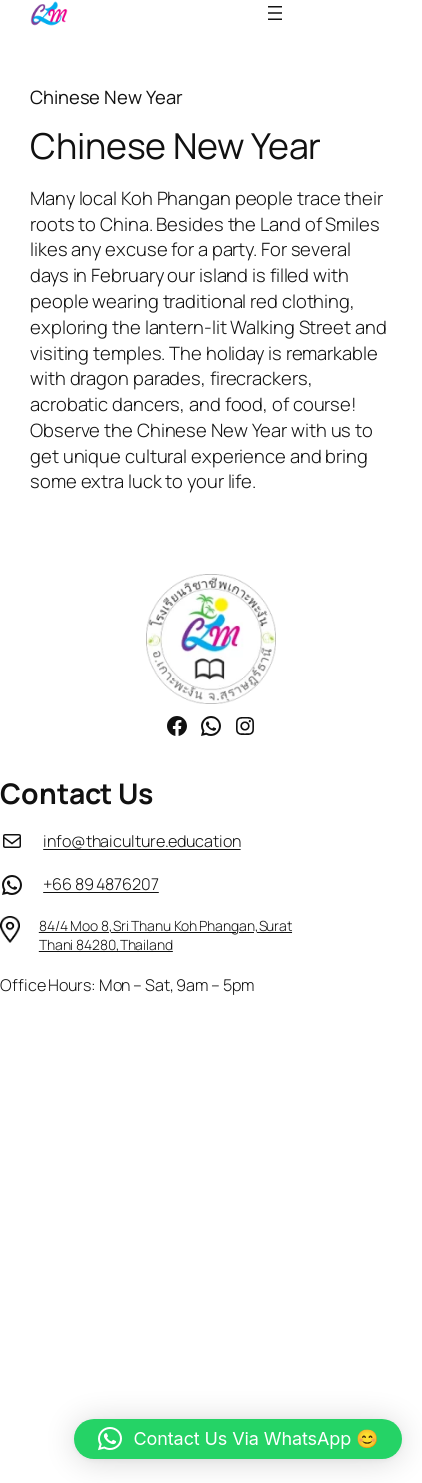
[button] (238, 1439)
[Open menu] (275, 13)
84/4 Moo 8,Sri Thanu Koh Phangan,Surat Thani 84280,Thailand (165, 935)
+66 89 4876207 (101, 884)
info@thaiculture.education (141, 841)
